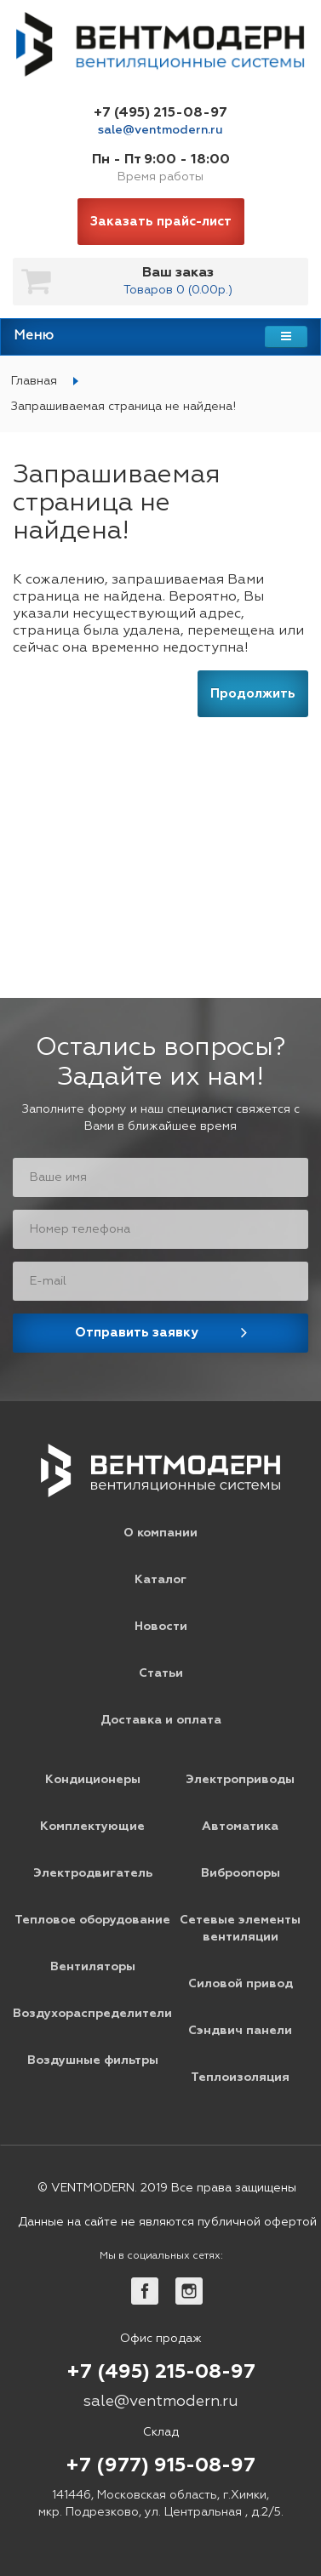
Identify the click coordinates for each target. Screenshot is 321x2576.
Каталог (160, 1580)
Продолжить (252, 693)
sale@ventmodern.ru (160, 130)
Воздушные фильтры (92, 2060)
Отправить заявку (136, 1332)
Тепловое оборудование (92, 1920)
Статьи (161, 1673)
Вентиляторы (92, 1967)
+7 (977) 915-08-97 (160, 2466)
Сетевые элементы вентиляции (240, 1928)
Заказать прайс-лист (161, 221)
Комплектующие (92, 1826)
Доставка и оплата (160, 1720)
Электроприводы (240, 1780)
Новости (161, 1627)
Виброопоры (240, 1873)
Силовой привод (240, 1984)
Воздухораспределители (92, 2014)
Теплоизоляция (240, 2077)
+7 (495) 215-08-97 (160, 113)
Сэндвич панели (240, 2031)
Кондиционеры (92, 1780)
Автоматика (240, 1826)
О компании (160, 1533)
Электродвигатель (92, 1873)
